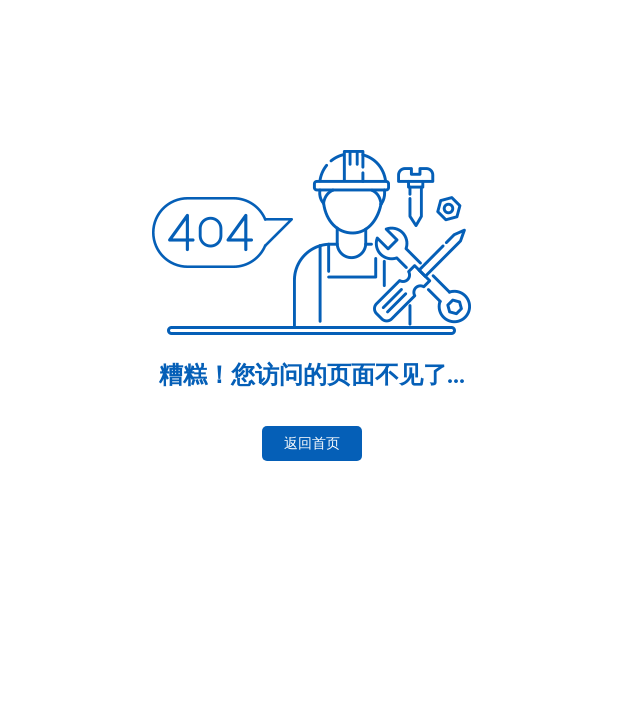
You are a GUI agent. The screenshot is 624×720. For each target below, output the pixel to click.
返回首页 (312, 443)
